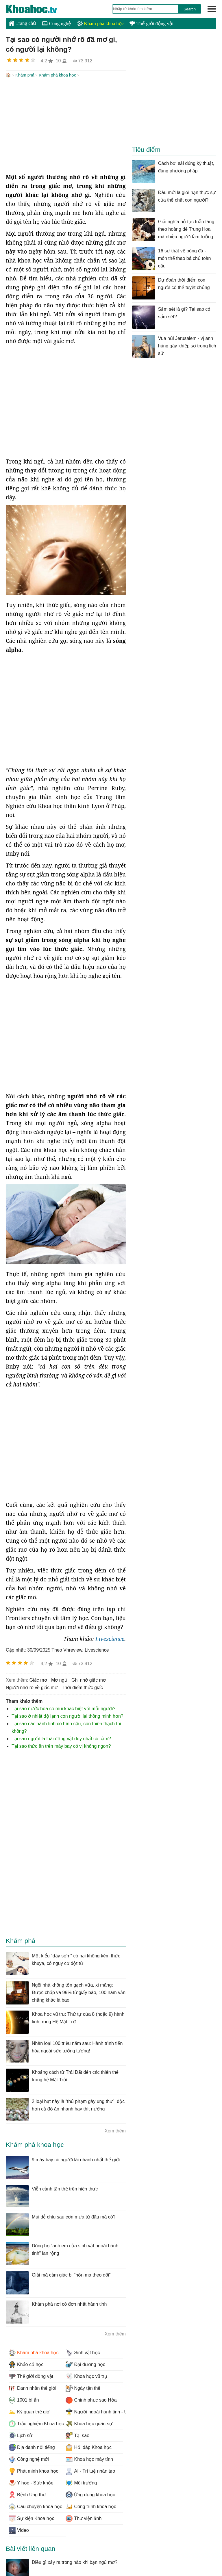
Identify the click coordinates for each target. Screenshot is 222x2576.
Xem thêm (115, 2130)
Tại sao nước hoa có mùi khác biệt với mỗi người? (63, 1708)
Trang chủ (22, 23)
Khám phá (24, 75)
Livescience (109, 1638)
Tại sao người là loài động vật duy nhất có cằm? (61, 1738)
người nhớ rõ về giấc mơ (32, 1687)
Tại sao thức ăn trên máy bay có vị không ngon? (61, 1745)
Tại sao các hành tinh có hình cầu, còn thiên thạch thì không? (66, 1727)
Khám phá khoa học (100, 23)
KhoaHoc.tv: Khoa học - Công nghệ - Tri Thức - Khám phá (37, 9)
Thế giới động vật (151, 23)
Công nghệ (56, 23)
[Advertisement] (66, 125)
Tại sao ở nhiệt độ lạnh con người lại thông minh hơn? (67, 1715)
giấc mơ (38, 1679)
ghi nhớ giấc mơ (88, 1679)
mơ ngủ (59, 1679)
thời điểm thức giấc (82, 1687)
